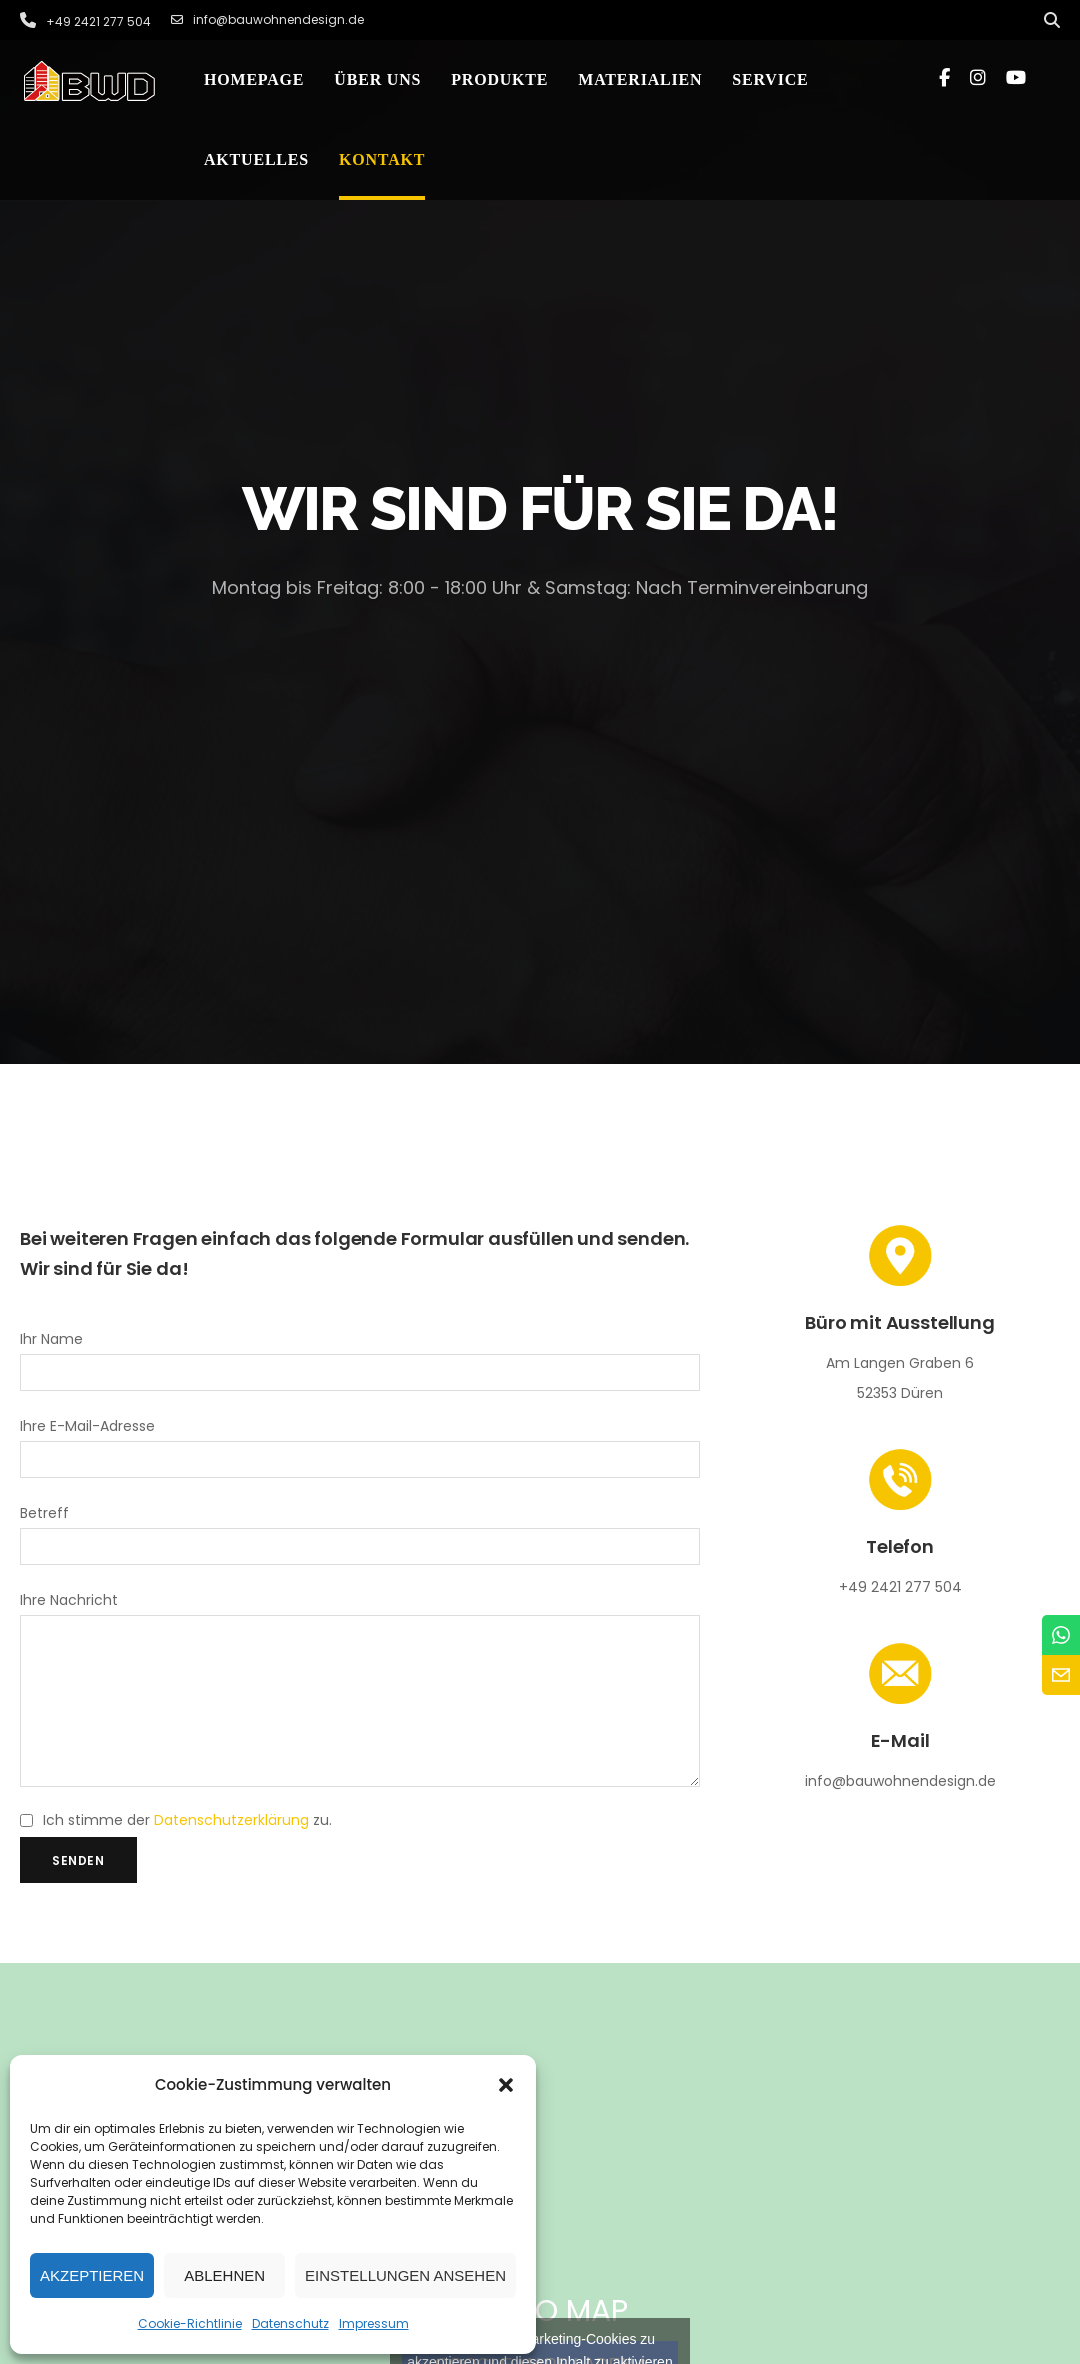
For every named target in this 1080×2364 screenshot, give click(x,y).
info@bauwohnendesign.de (267, 20)
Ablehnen (224, 2275)
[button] (506, 2085)
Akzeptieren (92, 2275)
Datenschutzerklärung (231, 1850)
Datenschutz (290, 2323)
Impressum (374, 2323)
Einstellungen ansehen (405, 2275)
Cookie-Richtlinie (190, 2323)
